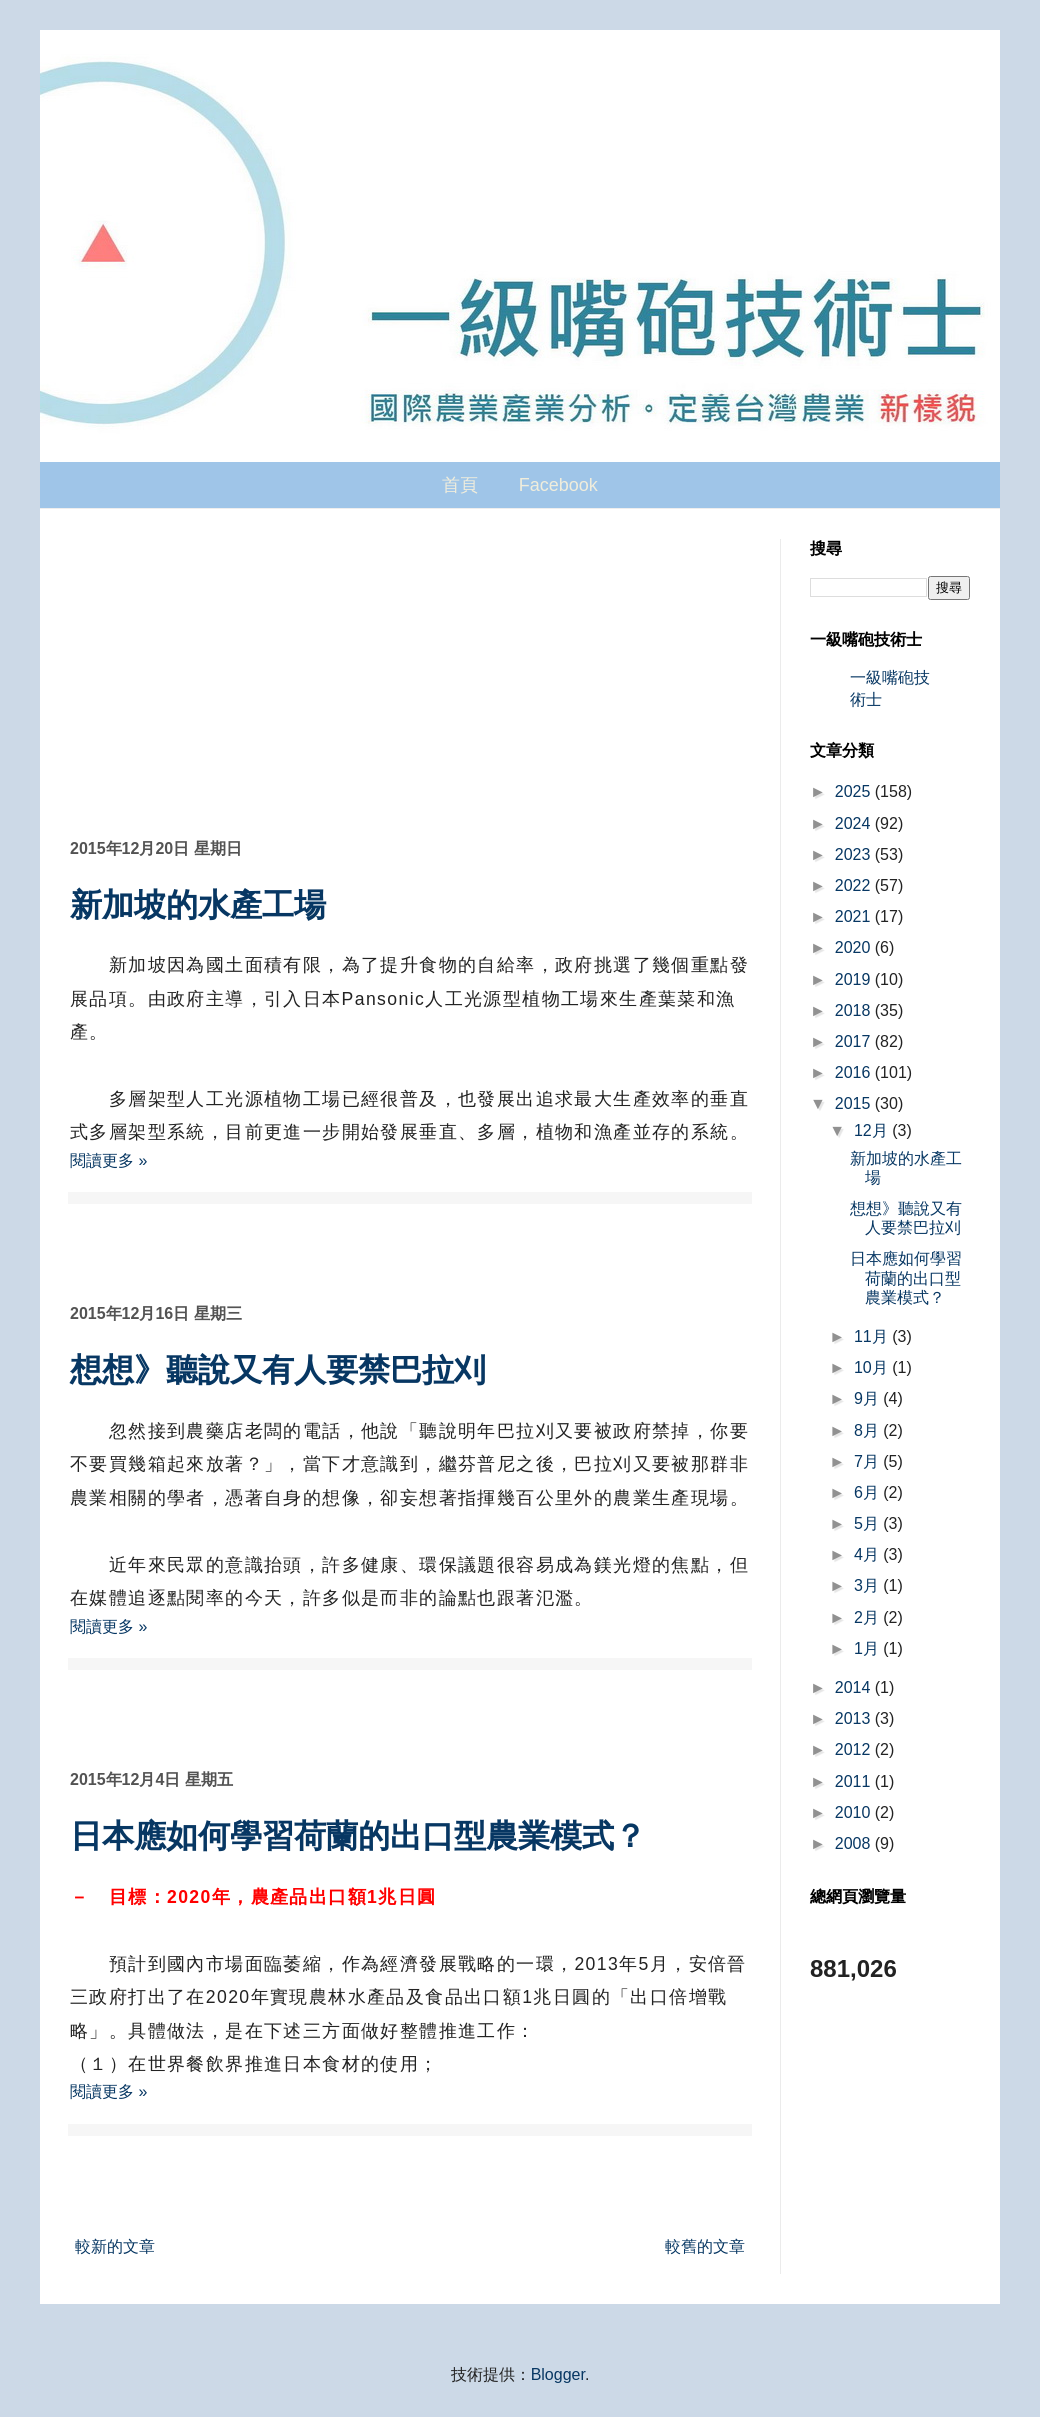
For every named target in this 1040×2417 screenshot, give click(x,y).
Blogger (558, 2374)
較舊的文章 (705, 2246)
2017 (855, 1041)
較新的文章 (115, 2246)
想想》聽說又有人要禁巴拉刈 (278, 1370)
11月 (873, 1336)
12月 (873, 1130)
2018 (855, 1010)
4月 (868, 1554)
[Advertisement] (410, 689)
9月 (868, 1398)
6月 (868, 1492)
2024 (855, 823)
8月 (868, 1430)
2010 (855, 1812)
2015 (855, 1103)
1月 (868, 1648)
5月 (868, 1523)
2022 (855, 885)
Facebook (558, 485)
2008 (855, 1843)
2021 (855, 916)
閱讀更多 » (108, 1160)
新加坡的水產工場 (198, 905)
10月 (873, 1367)
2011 (855, 1781)
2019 (855, 979)
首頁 (460, 485)
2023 (855, 854)
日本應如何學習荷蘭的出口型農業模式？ (358, 1836)
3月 (868, 1585)
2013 (855, 1718)
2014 (855, 1687)
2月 (868, 1617)
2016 (855, 1072)
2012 (855, 1749)
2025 (855, 791)
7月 (868, 1461)
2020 (855, 947)
